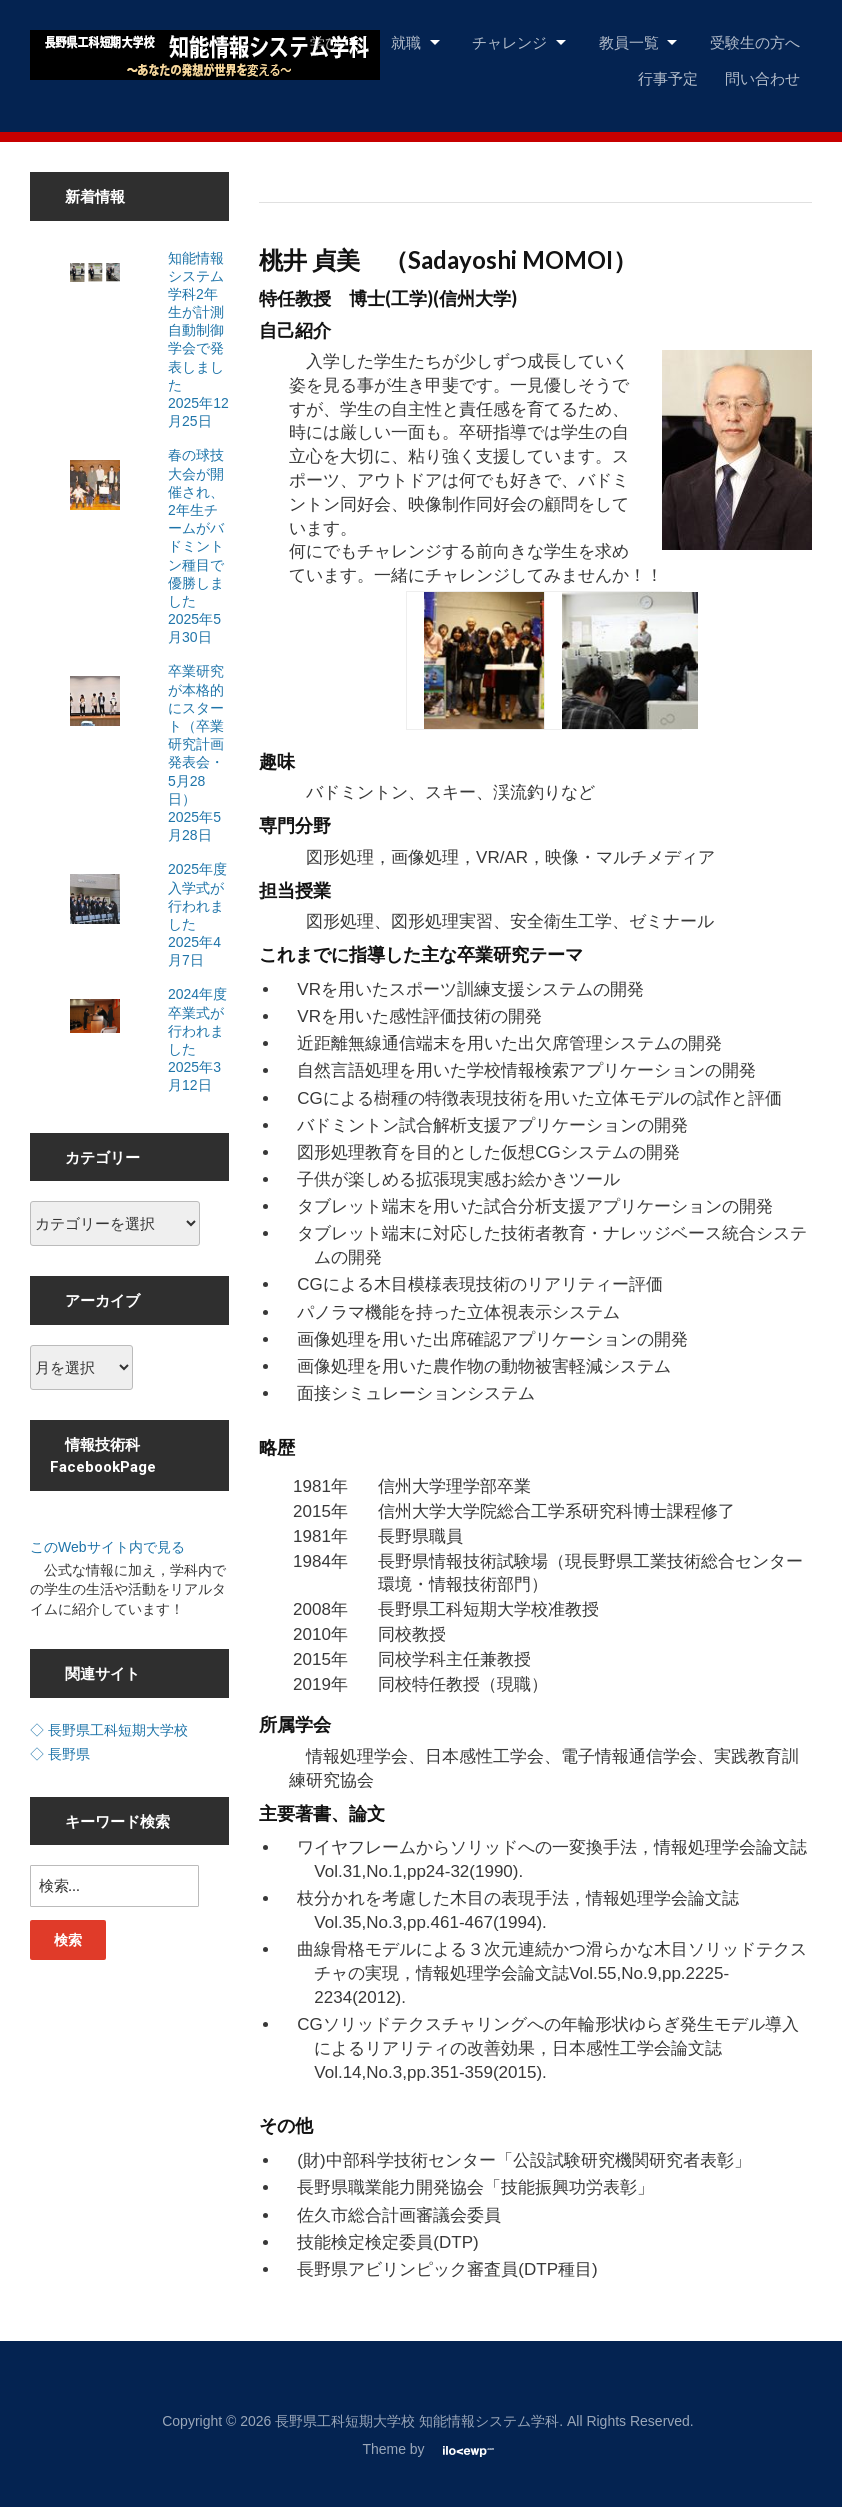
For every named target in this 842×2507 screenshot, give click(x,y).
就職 (406, 42)
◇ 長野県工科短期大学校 (109, 1730)
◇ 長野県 (60, 1754)
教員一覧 (629, 42)
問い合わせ (762, 78)
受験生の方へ (755, 42)
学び (325, 42)
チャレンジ (509, 42)
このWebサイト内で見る (107, 1547)
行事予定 (668, 78)
